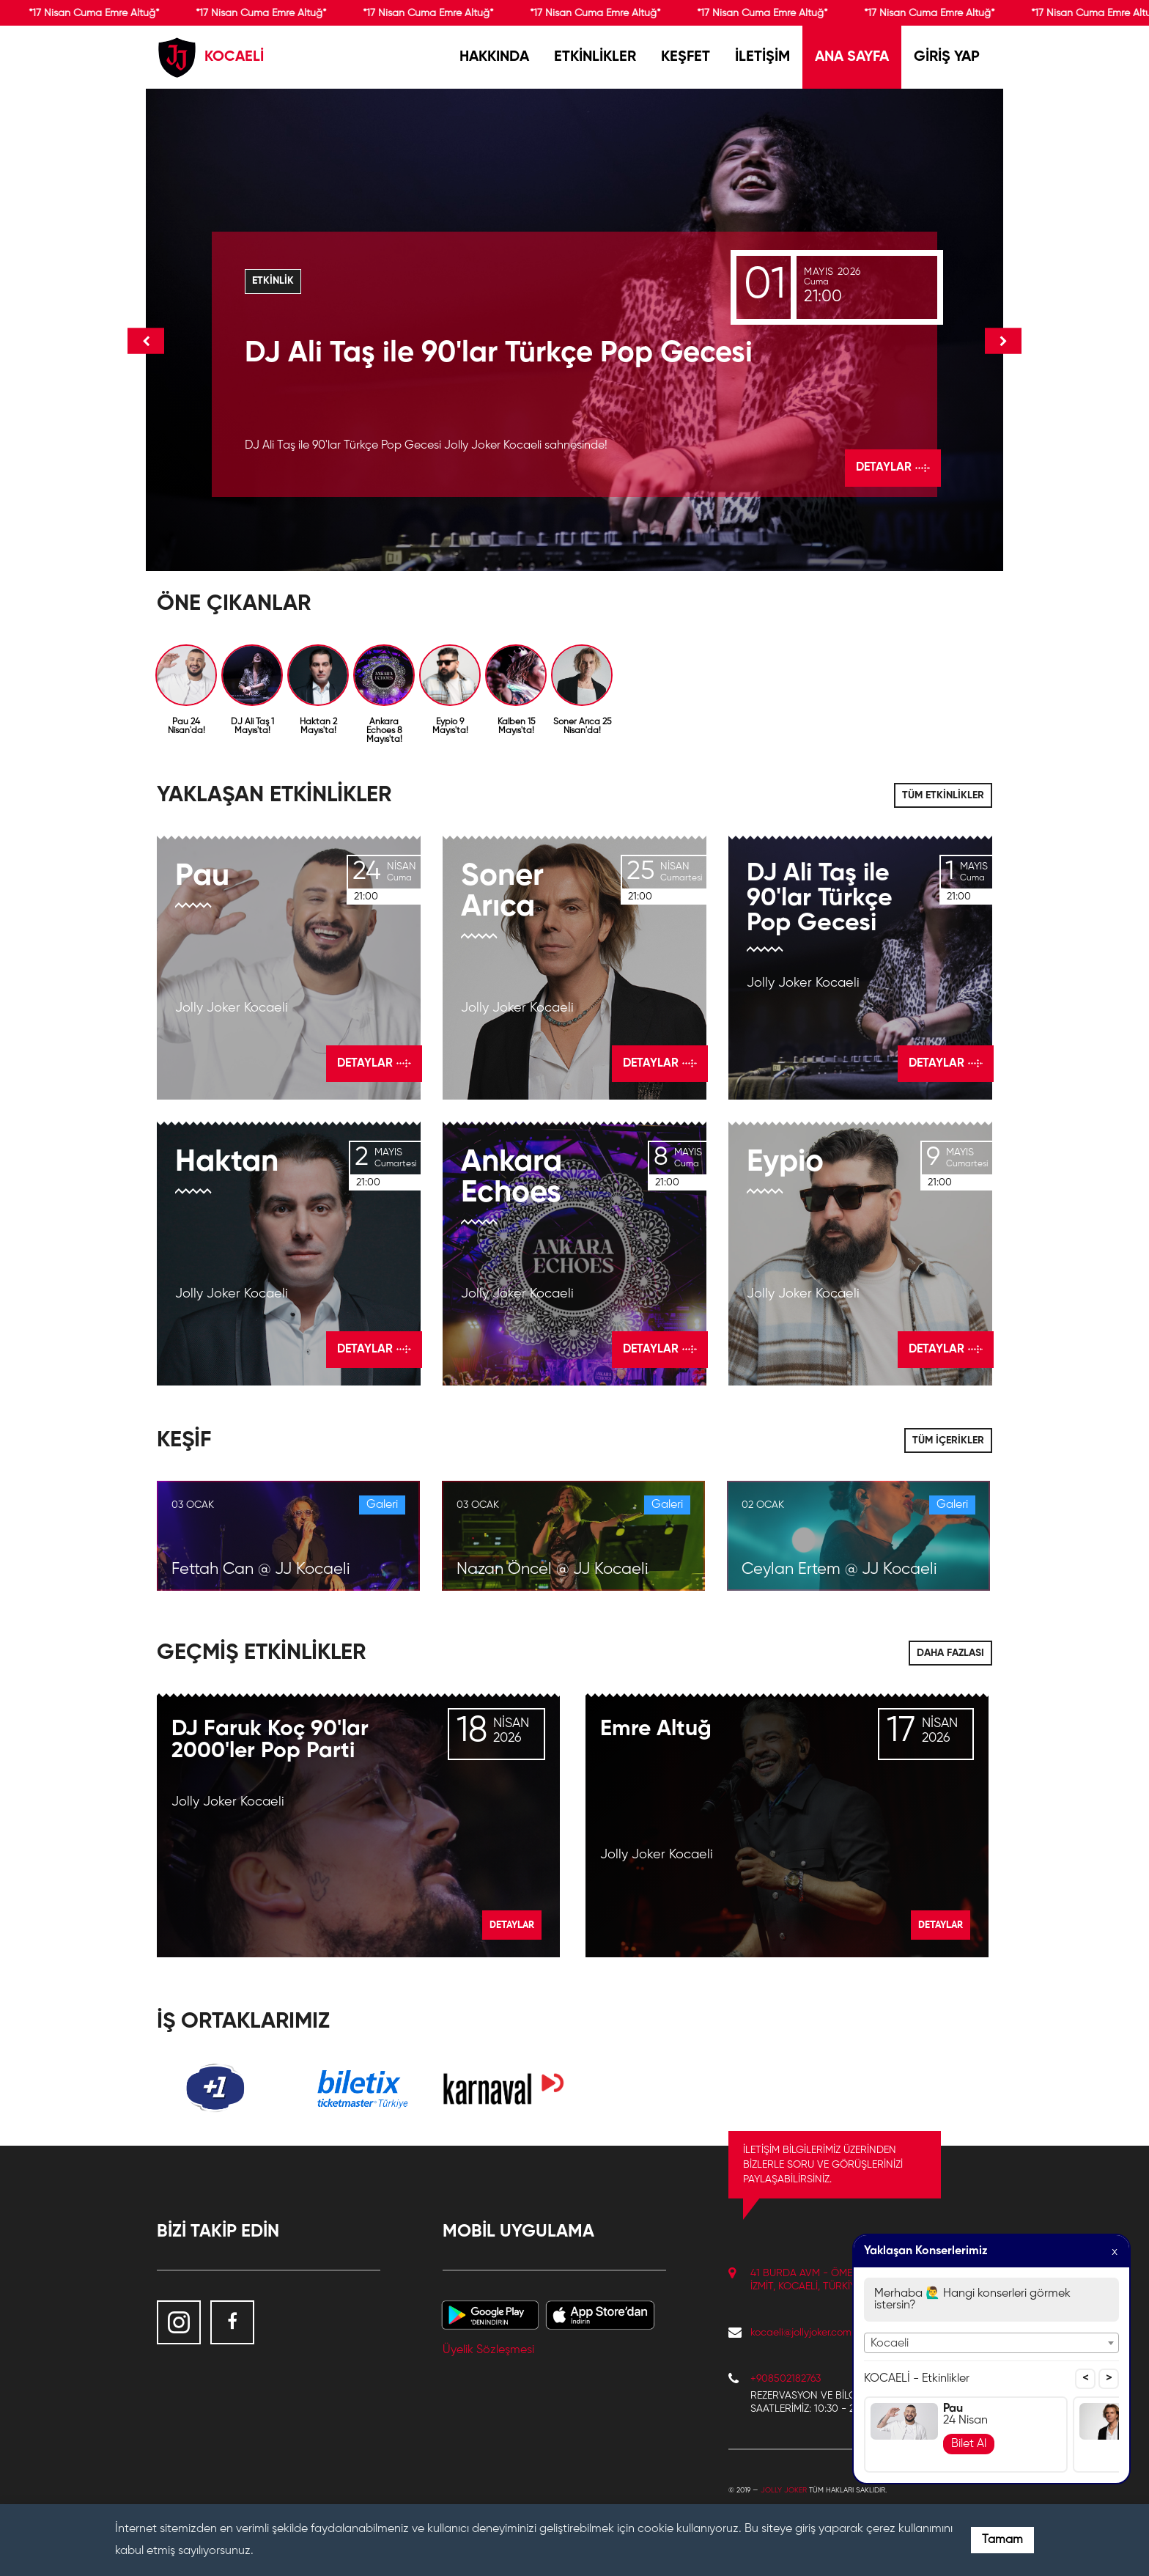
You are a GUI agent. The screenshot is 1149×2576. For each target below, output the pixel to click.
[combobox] (991, 2343)
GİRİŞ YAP (947, 57)
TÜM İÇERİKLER (948, 1440)
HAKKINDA (494, 57)
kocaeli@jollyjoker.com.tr (805, 2332)
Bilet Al (968, 2444)
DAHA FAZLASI (950, 1653)
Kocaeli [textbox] (890, 2343)
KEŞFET (685, 57)
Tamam (1002, 2540)
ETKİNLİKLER (595, 57)
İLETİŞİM (762, 57)
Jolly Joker (784, 2490)
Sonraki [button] (1003, 341)
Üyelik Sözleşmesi (488, 2350)
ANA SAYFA (852, 57)
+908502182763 (785, 2379)
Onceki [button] (146, 341)
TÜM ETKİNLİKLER (943, 795)
